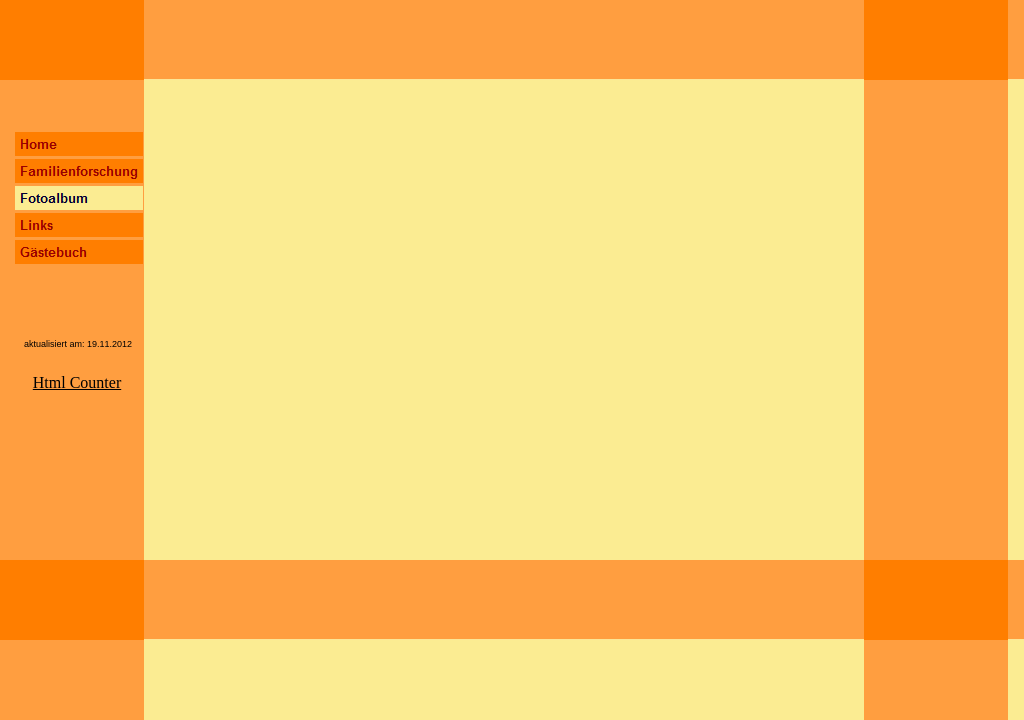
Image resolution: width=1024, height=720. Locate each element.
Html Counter (77, 382)
